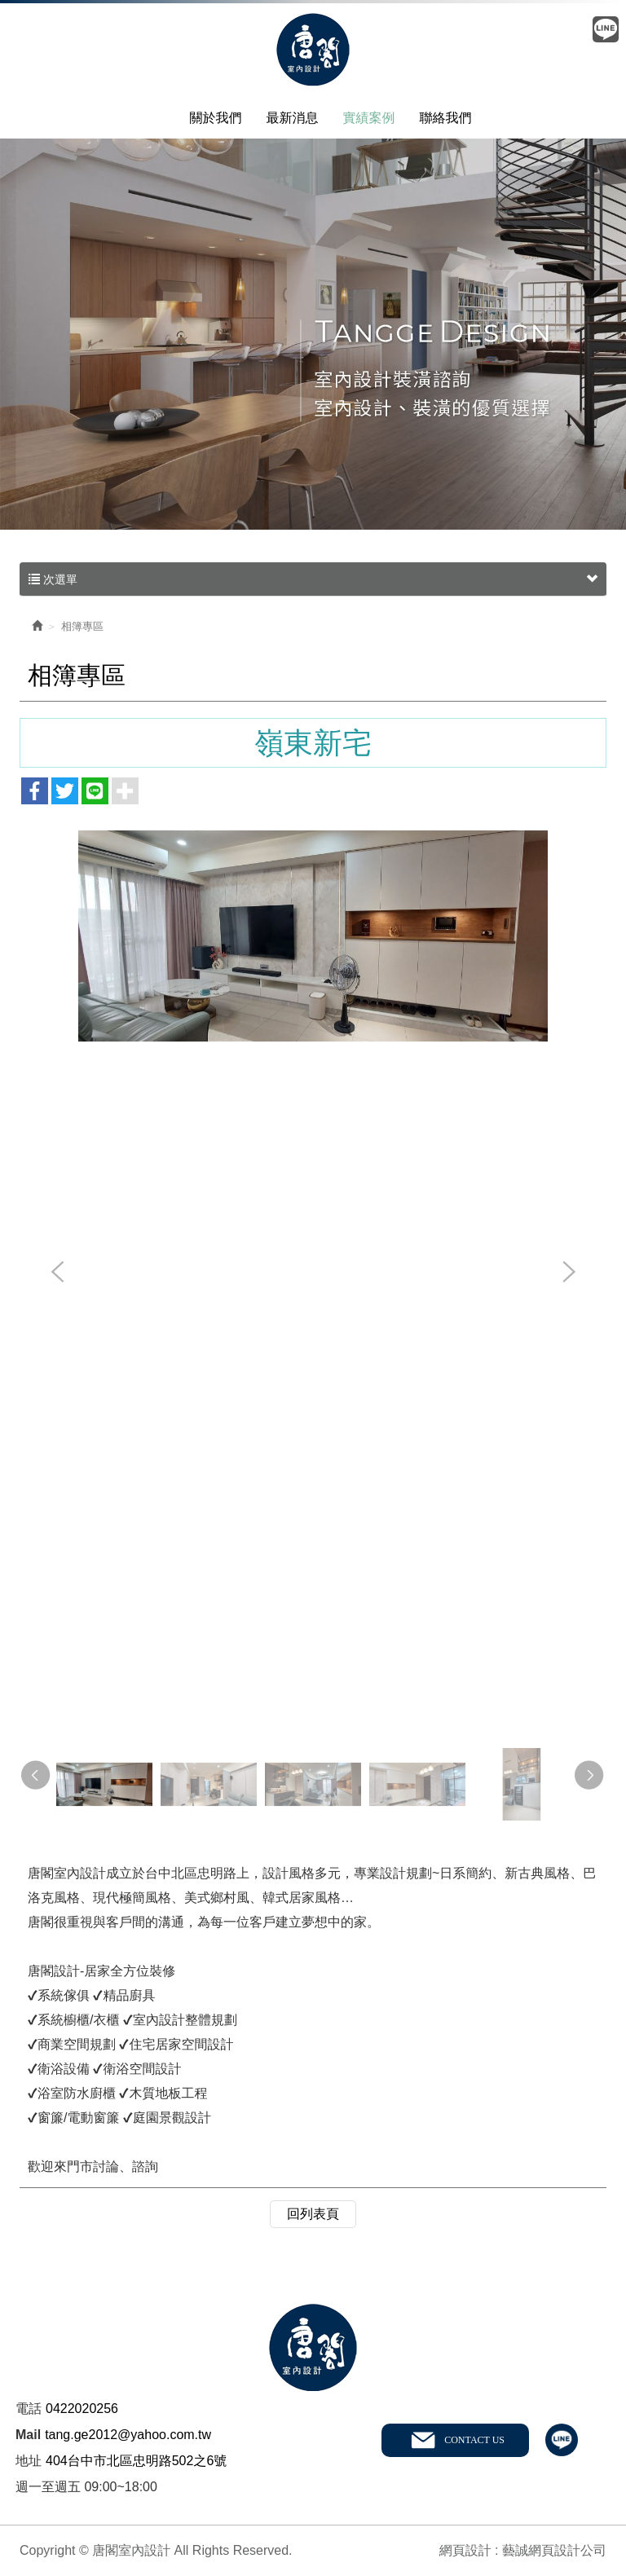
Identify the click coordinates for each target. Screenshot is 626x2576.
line (561, 2440)
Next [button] (568, 1273)
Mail (28, 2435)
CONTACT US (474, 2440)
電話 (28, 2408)
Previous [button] (58, 1273)
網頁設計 (465, 2550)
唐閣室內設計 (313, 50)
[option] (313, 935)
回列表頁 (313, 2214)
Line (606, 29)
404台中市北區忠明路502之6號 (136, 2461)
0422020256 (82, 2408)
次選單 (313, 579)
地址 (28, 2461)
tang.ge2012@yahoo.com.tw (128, 2435)
